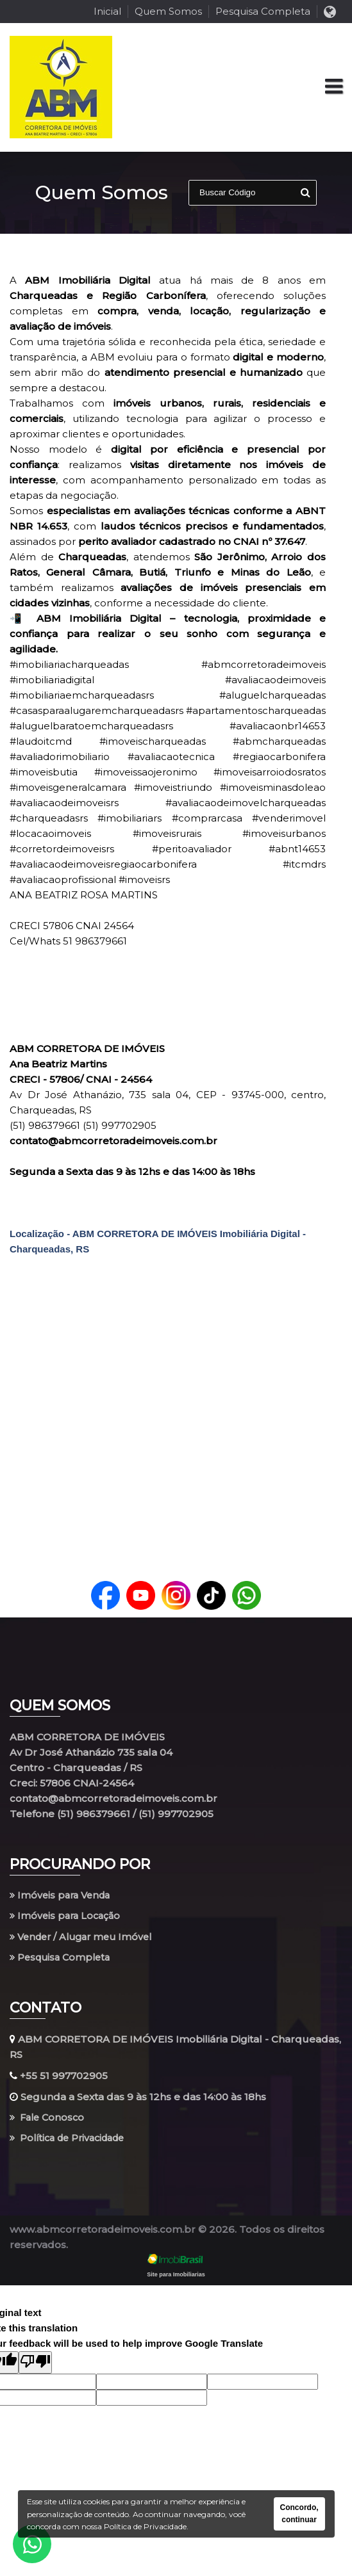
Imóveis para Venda (63, 1896)
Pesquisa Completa (262, 11)
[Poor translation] (35, 2366)
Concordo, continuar (299, 2513)
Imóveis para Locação (68, 1917)
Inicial (107, 11)
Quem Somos (168, 11)
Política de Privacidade (72, 2141)
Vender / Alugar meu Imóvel (86, 1938)
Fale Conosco (49, 2120)
